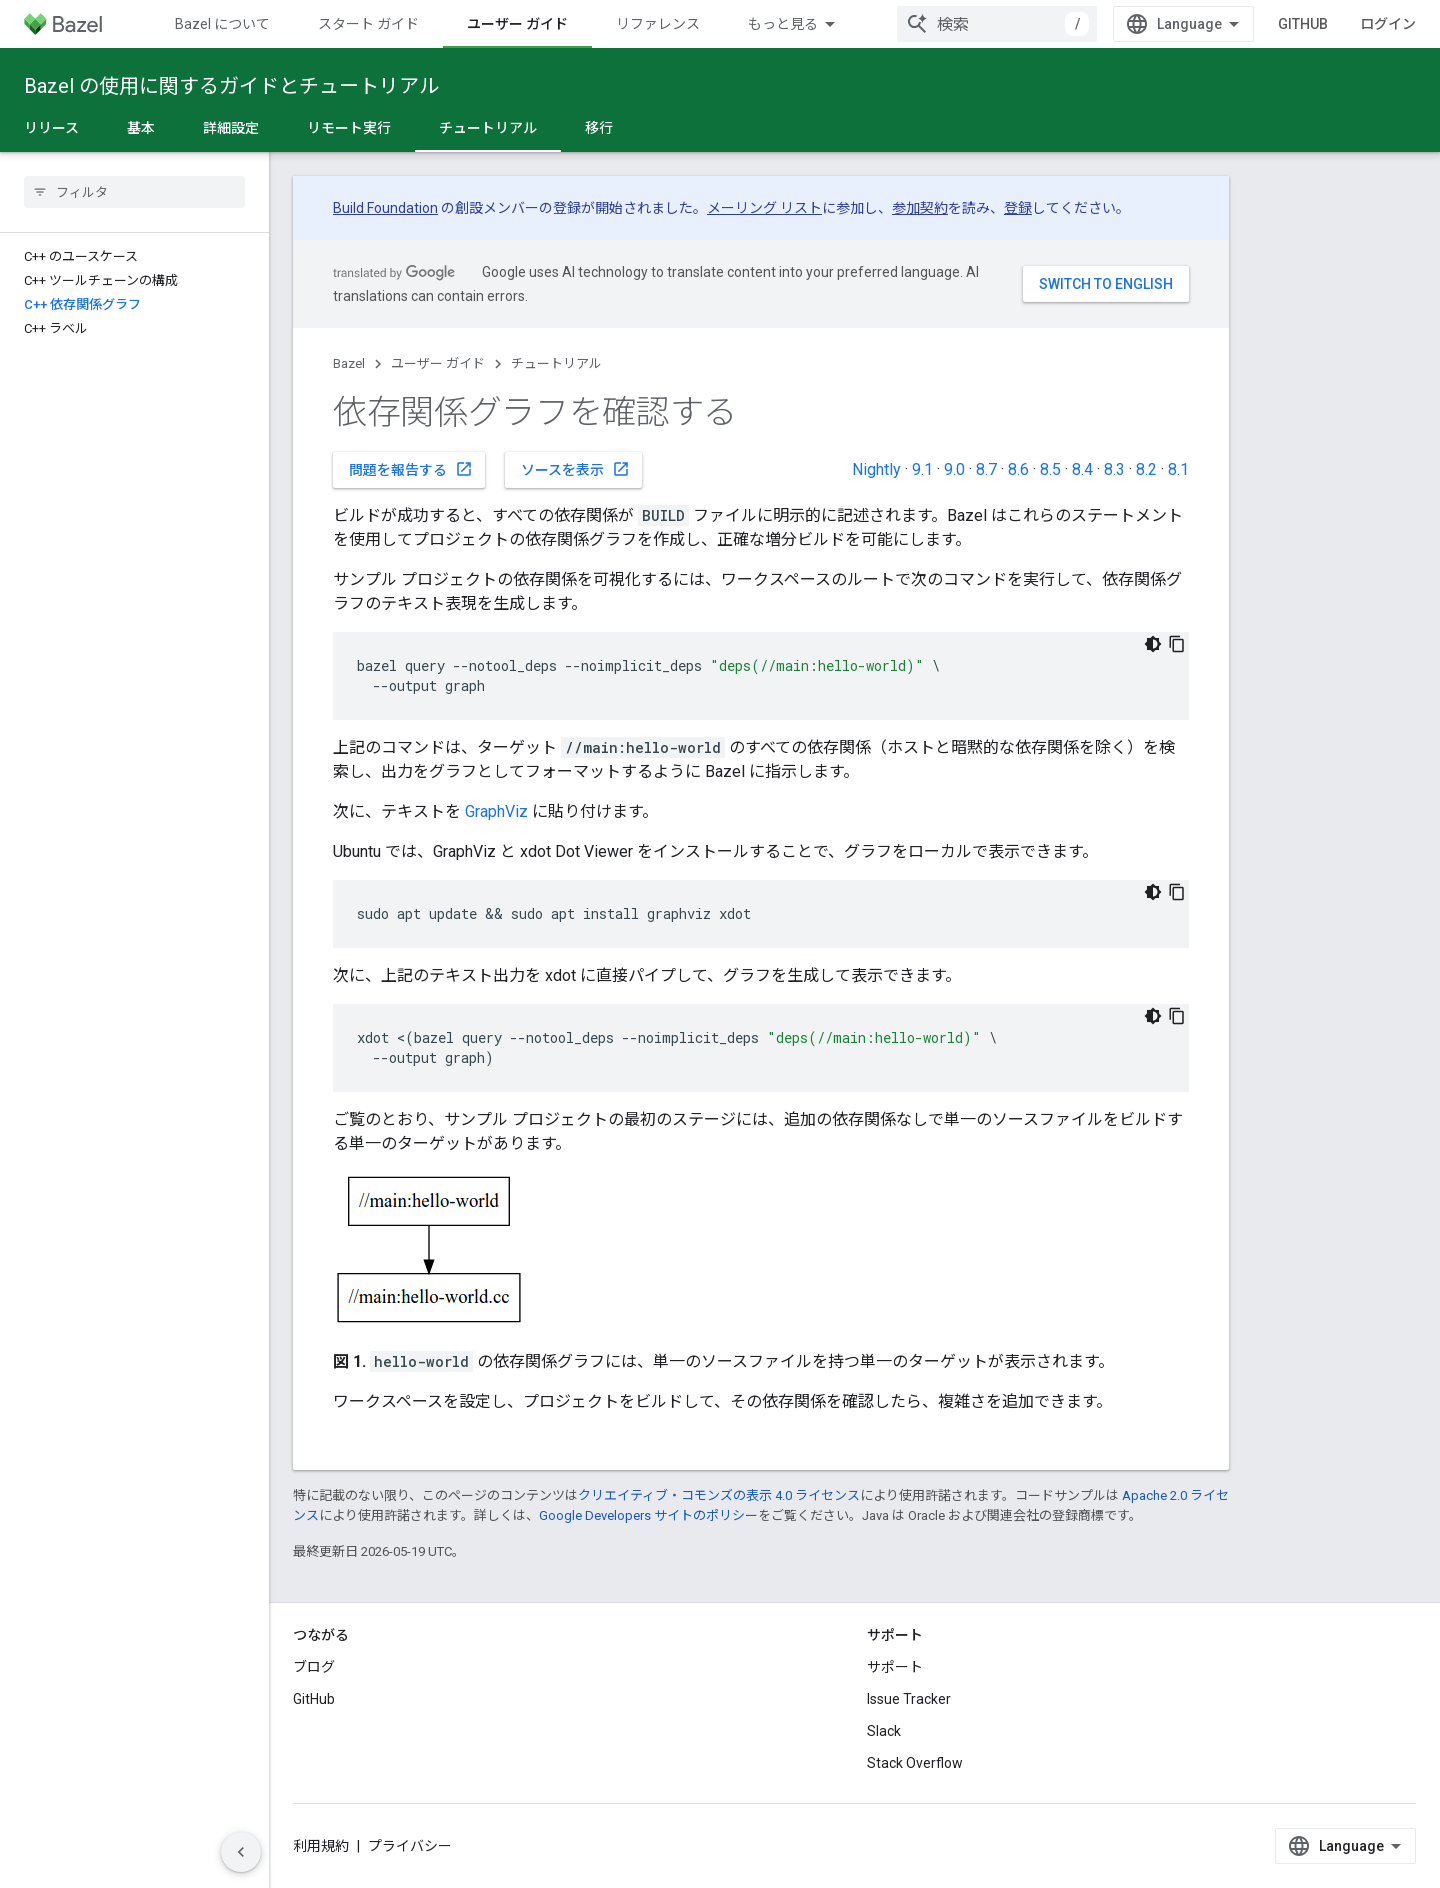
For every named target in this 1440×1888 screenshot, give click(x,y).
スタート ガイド (368, 24)
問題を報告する (411, 469)
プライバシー (410, 1846)
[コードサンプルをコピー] (1177, 644)
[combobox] (997, 24)
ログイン (1388, 24)
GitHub (1303, 24)
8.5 (1050, 469)
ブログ (314, 1667)
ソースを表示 (575, 469)
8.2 (1146, 469)
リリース (51, 128)
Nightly (876, 469)
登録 (1018, 208)
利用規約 (321, 1846)
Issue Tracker (909, 1699)
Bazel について (222, 24)
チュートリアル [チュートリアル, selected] (488, 128)
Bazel (349, 363)
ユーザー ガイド (438, 363)
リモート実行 (349, 128)
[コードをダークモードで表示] (1153, 644)
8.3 (1114, 469)
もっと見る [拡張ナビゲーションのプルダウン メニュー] (783, 24)
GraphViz (496, 811)
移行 (599, 128)
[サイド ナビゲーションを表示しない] (241, 1852)
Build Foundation (385, 208)
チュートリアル (556, 363)
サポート (895, 1667)
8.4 (1082, 469)
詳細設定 (231, 128)
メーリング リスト (764, 208)
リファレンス (658, 24)
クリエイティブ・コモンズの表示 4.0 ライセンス (719, 1495)
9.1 (922, 469)
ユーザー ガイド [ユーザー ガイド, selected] (517, 24)
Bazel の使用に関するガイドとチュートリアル (231, 86)
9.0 (954, 469)
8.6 (1018, 469)
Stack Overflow (915, 1763)
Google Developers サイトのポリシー (648, 1515)
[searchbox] (134, 192)
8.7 (986, 469)
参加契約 (920, 208)
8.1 (1178, 469)
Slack (884, 1731)
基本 (141, 128)
